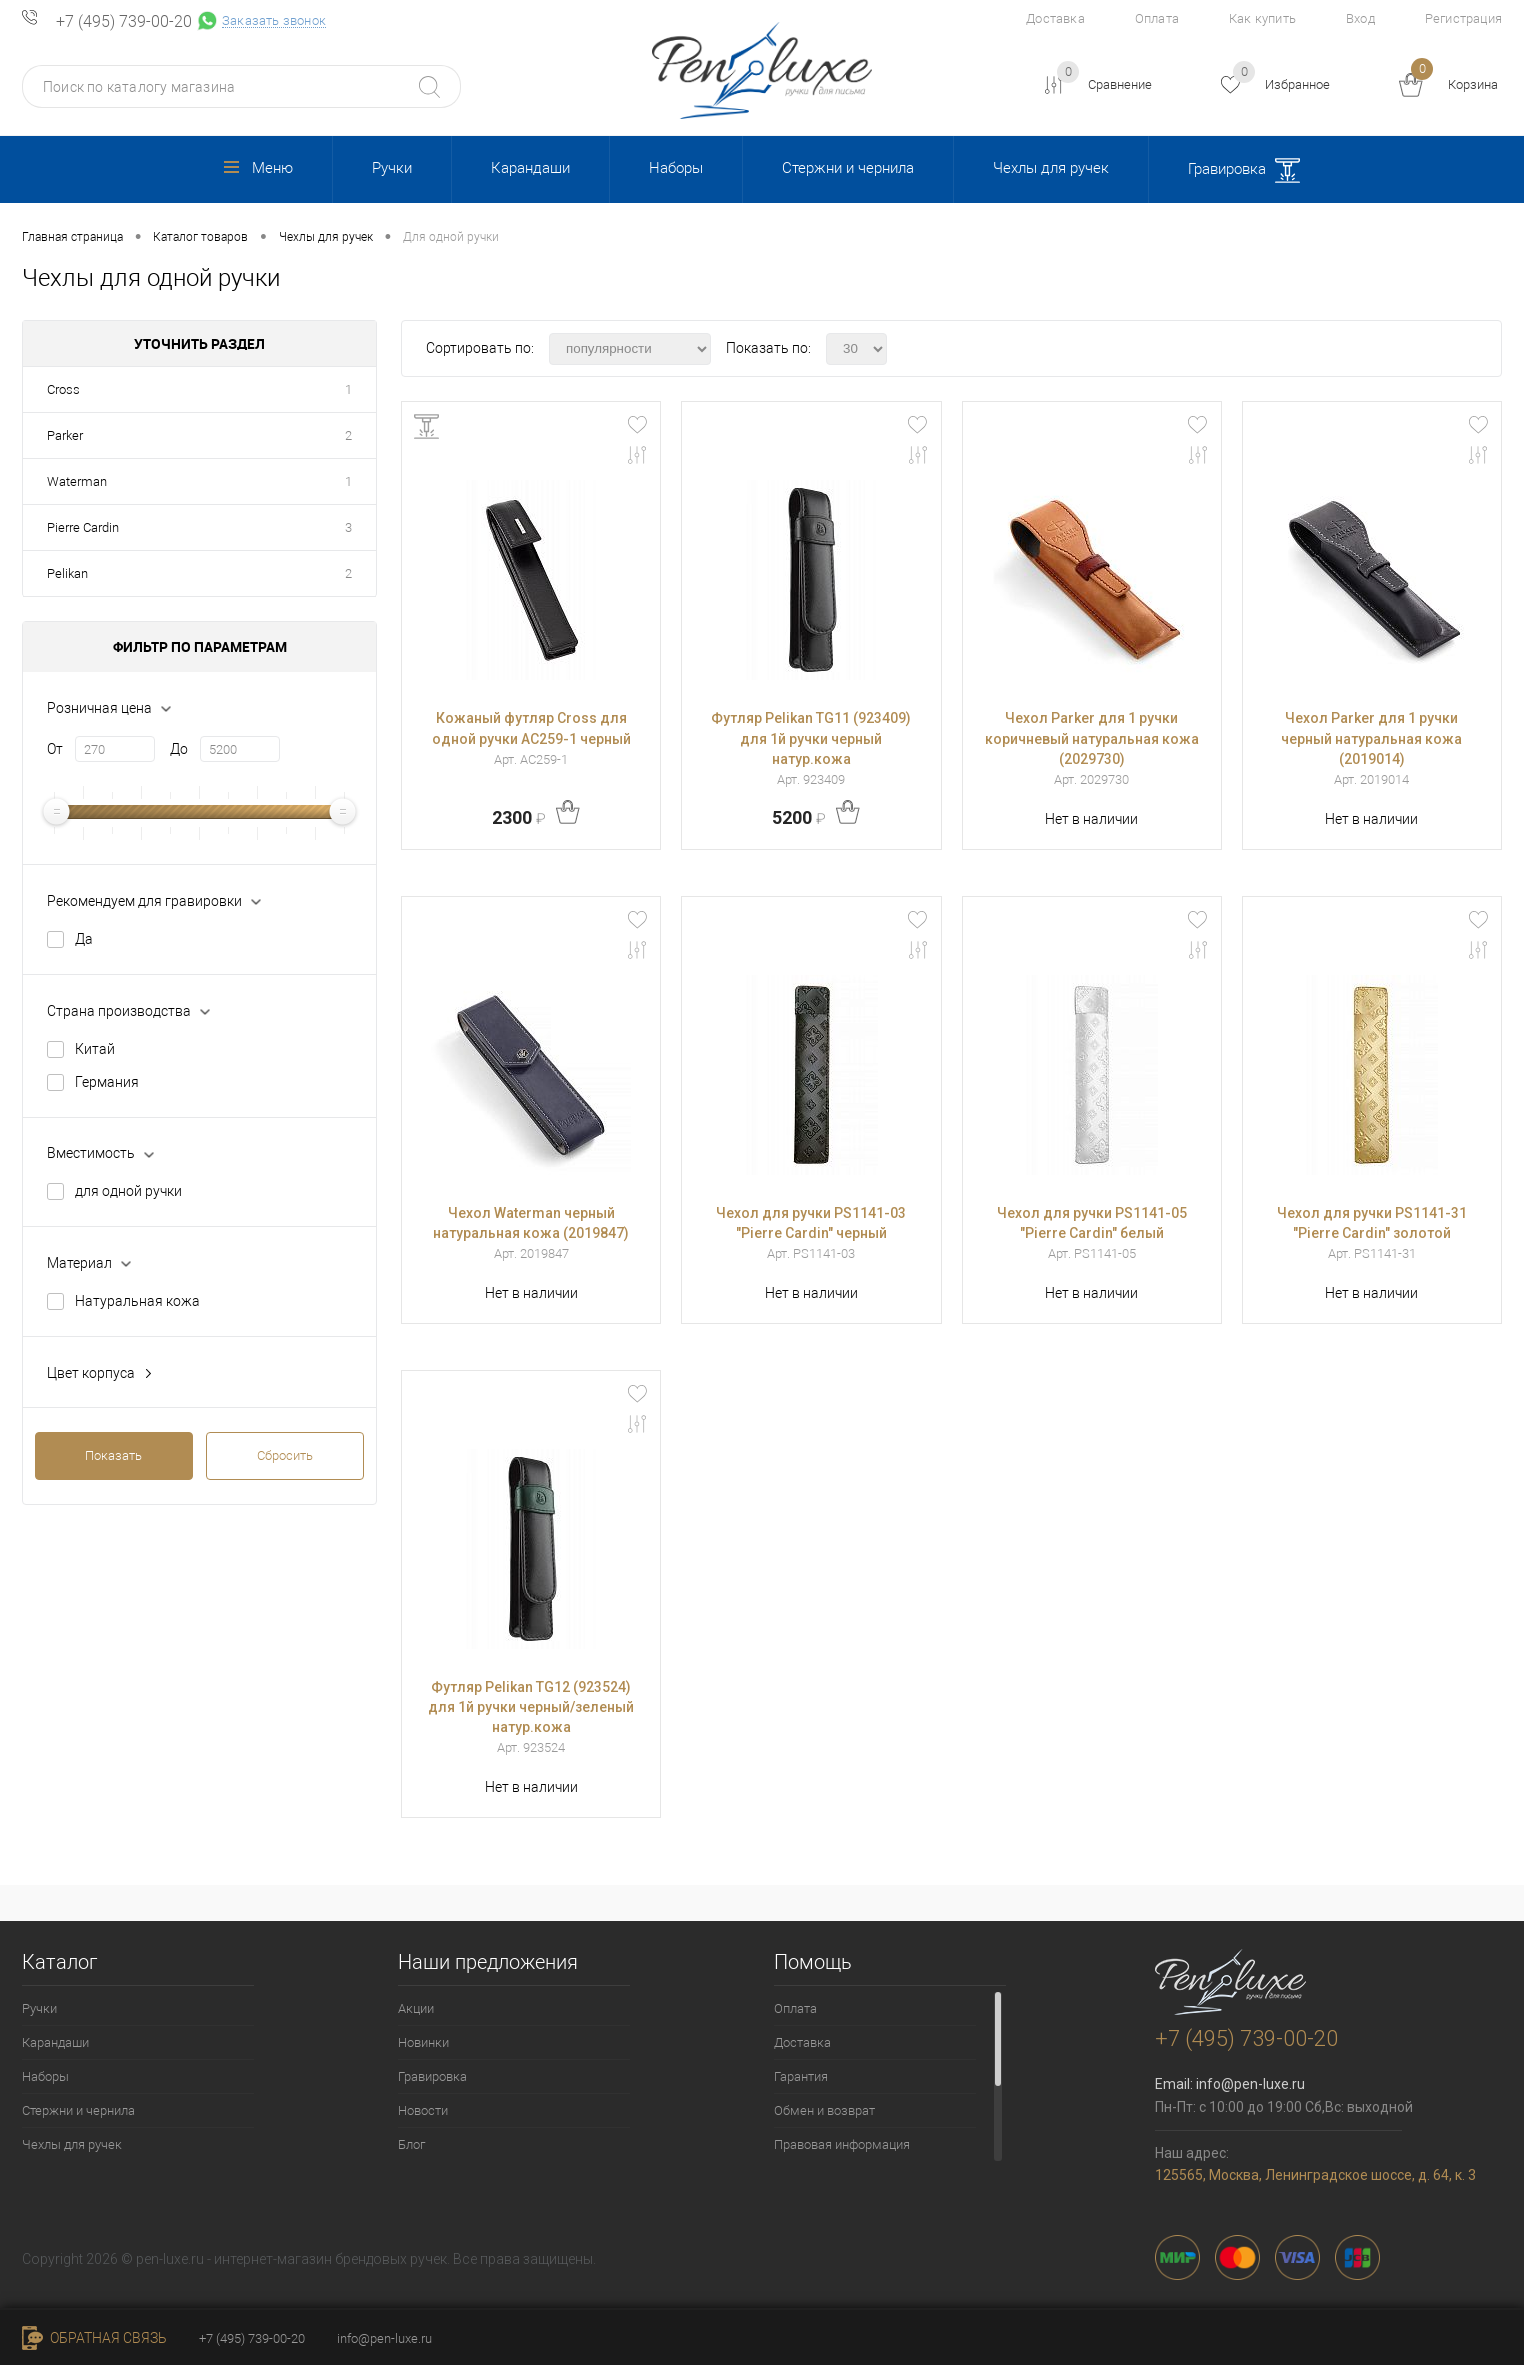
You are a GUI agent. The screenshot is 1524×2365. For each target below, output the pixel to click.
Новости (423, 2110)
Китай (95, 1049)
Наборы (676, 168)
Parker (65, 435)
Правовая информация (842, 2144)
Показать (113, 1455)
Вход (1360, 18)
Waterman (77, 481)
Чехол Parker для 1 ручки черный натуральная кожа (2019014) (1371, 738)
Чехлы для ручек (1051, 168)
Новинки (423, 2042)
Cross (63, 389)
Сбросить (285, 1455)
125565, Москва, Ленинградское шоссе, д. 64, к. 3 (1315, 2175)
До (179, 749)
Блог (411, 2144)
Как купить (1262, 18)
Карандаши (530, 168)
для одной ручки (128, 1191)
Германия (107, 1082)
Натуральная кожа (137, 1301)
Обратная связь (94, 2338)
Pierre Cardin (83, 527)
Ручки (392, 168)
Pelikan (67, 573)
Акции (416, 2008)
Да (84, 939)
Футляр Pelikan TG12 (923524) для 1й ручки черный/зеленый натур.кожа (531, 1707)
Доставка (1055, 18)
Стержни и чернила (848, 168)
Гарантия (801, 2076)
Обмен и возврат (824, 2110)
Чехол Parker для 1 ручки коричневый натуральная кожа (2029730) (1092, 738)
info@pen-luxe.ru (1250, 2084)
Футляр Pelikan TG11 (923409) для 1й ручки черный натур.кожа (811, 738)
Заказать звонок (274, 21)
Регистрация (1463, 18)
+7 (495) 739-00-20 (124, 22)
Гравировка (1244, 170)
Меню (258, 168)
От (55, 749)
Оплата (1157, 18)
